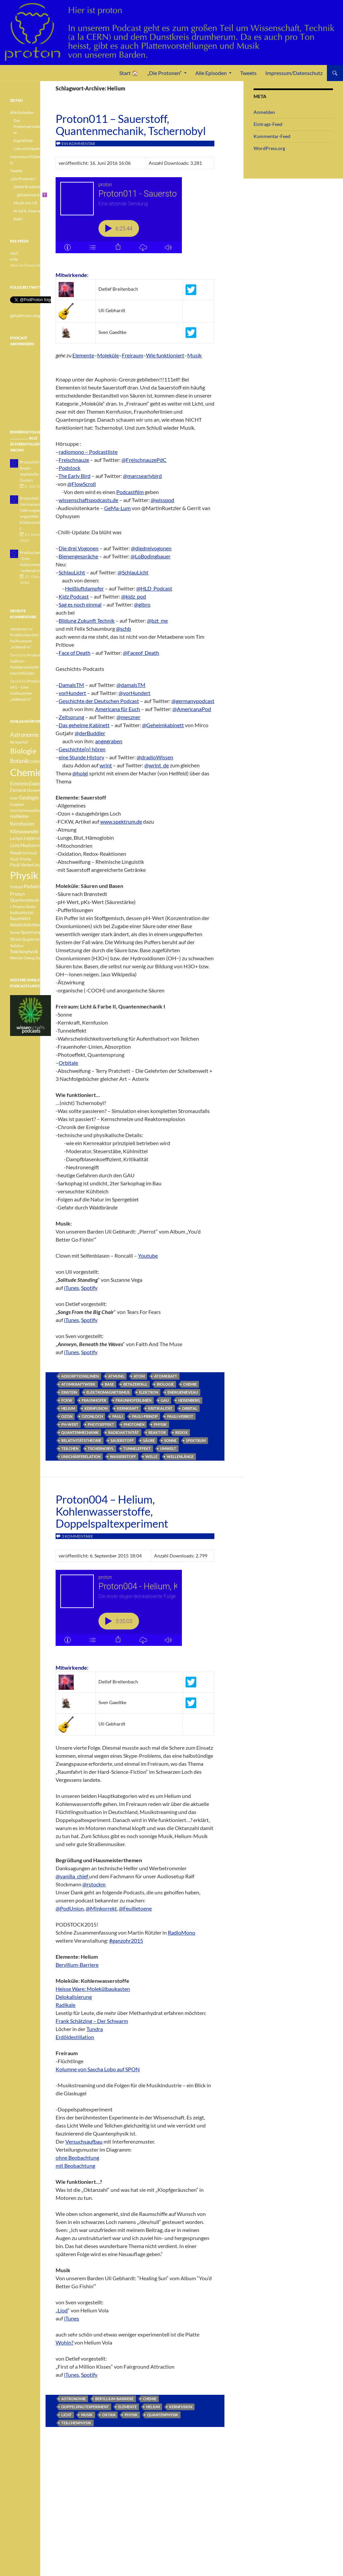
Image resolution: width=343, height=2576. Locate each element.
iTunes (71, 1287)
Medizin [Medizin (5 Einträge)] (28, 845)
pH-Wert (69, 1424)
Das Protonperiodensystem (32, 126)
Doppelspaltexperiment (85, 2407)
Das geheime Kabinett (84, 725)
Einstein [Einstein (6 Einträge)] (19, 783)
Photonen (134, 1424)
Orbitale (68, 1062)
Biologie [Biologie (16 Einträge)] (23, 750)
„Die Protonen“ (164, 73)
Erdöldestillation (75, 2037)
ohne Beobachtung (77, 2157)
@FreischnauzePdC (144, 460)
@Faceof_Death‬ (141, 652)
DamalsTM (71, 685)
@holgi (80, 773)
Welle (151, 1456)
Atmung (116, 1376)
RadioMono (181, 1932)
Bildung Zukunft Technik (87, 620)
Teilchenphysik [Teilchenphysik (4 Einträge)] (24, 951)
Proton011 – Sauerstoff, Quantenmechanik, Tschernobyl (131, 124)
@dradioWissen (155, 757)
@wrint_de (156, 765)
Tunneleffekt (137, 1448)
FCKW (66, 1400)
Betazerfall (135, 1384)
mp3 (14, 253)
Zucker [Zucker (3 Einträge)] (41, 958)
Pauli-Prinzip (145, 1416)
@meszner (128, 717)
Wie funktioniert (165, 355)
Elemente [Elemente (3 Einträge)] (34, 790)
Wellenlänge (180, 1456)
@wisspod (162, 500)
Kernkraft (128, 1408)
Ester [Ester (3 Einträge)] (14, 798)
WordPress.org (269, 148)
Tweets (248, 73)
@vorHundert (134, 693)
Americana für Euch (117, 709)
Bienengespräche (78, 556)
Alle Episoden (211, 73)
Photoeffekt (101, 1424)
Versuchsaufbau (83, 2141)
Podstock (69, 468)
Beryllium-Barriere (77, 1964)
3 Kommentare (77, 1536)
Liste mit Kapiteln (28, 148)
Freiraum (132, 355)
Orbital (189, 1408)
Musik (194, 355)
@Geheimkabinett (163, 725)
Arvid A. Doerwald (29, 210)
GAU (165, 1400)
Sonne (170, 1440)
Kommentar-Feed (272, 136)
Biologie (165, 1384)
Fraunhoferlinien (133, 1400)
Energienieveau (182, 1392)
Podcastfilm (130, 492)
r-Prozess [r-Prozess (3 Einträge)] (17, 906)
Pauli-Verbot (180, 1416)
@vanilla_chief (72, 1876)
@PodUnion (70, 1908)
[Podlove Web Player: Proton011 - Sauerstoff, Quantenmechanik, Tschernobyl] (135, 219)
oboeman (18, 628)
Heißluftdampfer (84, 588)
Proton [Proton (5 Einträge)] (17, 894)
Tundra (94, 2029)
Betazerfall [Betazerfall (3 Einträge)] (19, 742)
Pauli (117, 1416)
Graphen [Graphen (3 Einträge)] (17, 804)
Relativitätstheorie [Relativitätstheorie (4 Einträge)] (28, 924)
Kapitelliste (23, 140)
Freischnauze (74, 460)
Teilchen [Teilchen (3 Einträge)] (16, 946)
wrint (105, 765)
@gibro (142, 604)
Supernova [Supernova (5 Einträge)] (33, 939)
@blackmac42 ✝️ (32, 194)
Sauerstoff (122, 1440)
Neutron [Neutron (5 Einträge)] (19, 852)
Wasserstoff (123, 1456)
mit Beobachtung (75, 2165)
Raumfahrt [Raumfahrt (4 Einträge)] (20, 918)
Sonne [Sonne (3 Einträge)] (15, 932)
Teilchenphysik (76, 2423)
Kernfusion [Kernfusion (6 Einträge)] (22, 824)
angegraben (108, 741)
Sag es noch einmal (80, 604)
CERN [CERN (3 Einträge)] (35, 761)
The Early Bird (74, 476)
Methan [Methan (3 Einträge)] (44, 845)
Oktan (108, 2415)
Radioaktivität (123, 1432)
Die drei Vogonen (78, 548)
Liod (63, 2310)
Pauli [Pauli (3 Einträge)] (32, 853)
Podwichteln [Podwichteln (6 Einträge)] (37, 886)
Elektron (148, 1392)
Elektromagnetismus (108, 1392)
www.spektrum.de (121, 821)
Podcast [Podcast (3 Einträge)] (16, 887)
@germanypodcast (193, 701)
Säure (149, 1440)
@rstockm (94, 1884)
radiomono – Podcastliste (88, 451)
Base (109, 1384)
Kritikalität (160, 1408)
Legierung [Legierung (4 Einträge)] (33, 838)
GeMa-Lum (117, 508)
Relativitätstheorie (81, 1440)
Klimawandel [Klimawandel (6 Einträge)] (24, 831)
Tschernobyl (101, 1448)
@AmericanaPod (192, 709)
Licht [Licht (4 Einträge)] (14, 845)
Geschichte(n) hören (82, 749)
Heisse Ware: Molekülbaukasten (93, 1989)
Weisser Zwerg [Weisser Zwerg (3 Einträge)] (22, 958)
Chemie (190, 1384)
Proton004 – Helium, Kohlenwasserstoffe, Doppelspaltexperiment (112, 1511)
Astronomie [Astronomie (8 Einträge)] (24, 734)
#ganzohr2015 (126, 1940)
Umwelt (168, 1448)
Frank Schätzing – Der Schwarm (92, 2021)
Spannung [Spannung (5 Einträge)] (31, 932)
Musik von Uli (25, 202)
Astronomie (73, 2398)
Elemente (83, 355)
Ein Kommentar (78, 143)
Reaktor (157, 1432)
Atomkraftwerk (78, 1384)
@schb (123, 628)
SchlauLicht (72, 572)
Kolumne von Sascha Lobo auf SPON (98, 2069)
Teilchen (69, 1448)
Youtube (148, 1255)
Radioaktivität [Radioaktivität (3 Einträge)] (21, 912)
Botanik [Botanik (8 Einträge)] (19, 760)
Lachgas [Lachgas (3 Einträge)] (16, 838)
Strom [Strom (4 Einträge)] (16, 939)
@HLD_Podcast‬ (154, 588)
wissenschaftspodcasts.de (88, 500)
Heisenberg (189, 1400)
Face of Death (74, 652)
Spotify (89, 1287)
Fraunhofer (94, 1400)
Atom (139, 1376)
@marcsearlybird (142, 476)
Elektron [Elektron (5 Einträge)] (38, 783)
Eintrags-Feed (268, 124)
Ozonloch (92, 1416)
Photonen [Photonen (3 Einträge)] (42, 865)
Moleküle (108, 355)
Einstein (69, 1392)
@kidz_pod (133, 596)
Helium (68, 1408)
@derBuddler (90, 733)
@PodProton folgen (27, 315)
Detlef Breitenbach (30, 186)
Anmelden (264, 112)
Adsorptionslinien (80, 1376)
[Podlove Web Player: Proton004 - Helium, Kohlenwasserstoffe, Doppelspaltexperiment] (135, 1612)
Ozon (66, 1416)
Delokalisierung (74, 1997)
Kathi (18, 218)
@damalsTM (131, 685)
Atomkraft (165, 1376)
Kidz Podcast (74, 596)
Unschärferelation (80, 1456)
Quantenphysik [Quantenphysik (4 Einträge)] (24, 900)
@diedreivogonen (151, 548)
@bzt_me (157, 620)
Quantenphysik (162, 2415)
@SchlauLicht (133, 572)
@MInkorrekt (101, 1908)
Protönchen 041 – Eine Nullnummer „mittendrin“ (30, 640)
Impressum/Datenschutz (294, 73)
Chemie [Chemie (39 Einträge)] (26, 772)
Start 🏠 (128, 73)
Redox (181, 1432)
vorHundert (72, 693)
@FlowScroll (81, 484)
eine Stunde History (81, 757)
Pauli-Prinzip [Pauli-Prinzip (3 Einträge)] (20, 859)
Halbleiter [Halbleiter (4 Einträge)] (19, 816)
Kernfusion (96, 1408)
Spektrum (196, 1440)
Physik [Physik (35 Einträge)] (24, 875)
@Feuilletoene (135, 1908)
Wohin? (64, 2342)
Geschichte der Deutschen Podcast (99, 701)
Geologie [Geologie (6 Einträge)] (29, 797)
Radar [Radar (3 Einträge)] (31, 906)
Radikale (65, 2005)
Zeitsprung (71, 717)
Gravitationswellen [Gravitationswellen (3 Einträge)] (25, 810)
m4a (14, 259)
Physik (160, 1424)
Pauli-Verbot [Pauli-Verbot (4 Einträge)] (22, 864)
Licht (66, 2415)
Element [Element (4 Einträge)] (18, 790)
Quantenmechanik (80, 1432)
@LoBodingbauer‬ (150, 556)
